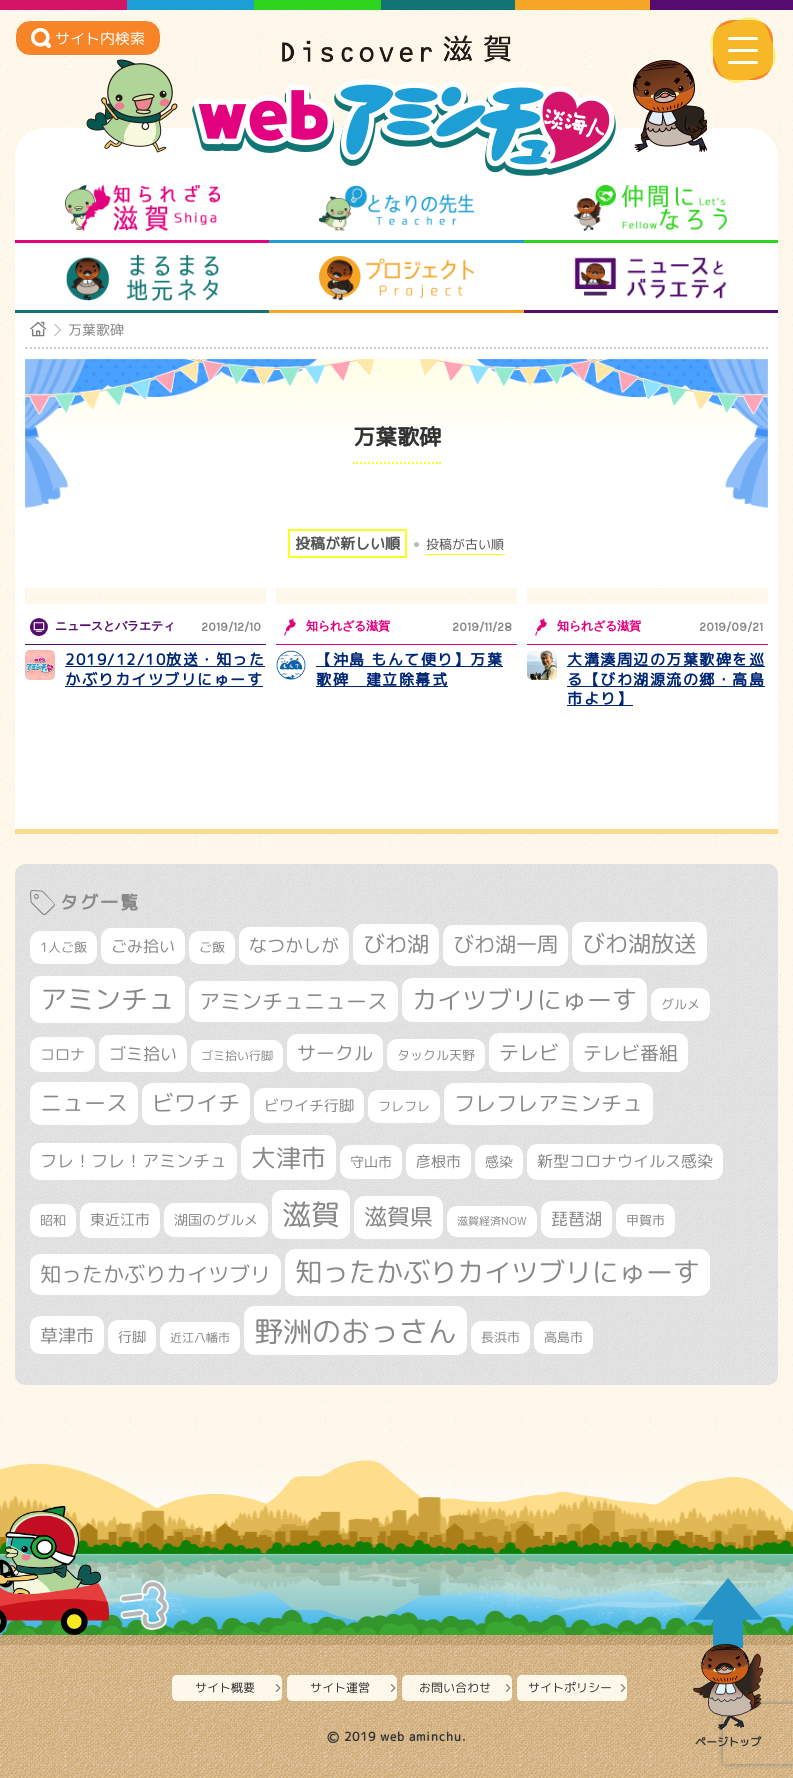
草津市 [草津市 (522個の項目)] (67, 1335)
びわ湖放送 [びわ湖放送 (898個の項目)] (639, 943)
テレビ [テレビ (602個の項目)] (529, 1052)
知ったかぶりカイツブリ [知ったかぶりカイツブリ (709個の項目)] (155, 1274)
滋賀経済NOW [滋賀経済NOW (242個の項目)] (492, 1221)
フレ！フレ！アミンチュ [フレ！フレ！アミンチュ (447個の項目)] (133, 1160)
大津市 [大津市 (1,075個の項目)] (288, 1157)
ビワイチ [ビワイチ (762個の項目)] (196, 1103)
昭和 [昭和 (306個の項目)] (53, 1220)
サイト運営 (340, 1687)
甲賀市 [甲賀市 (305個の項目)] (645, 1220)
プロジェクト (396, 278)
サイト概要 (225, 1687)
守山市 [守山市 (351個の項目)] (371, 1162)
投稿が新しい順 (347, 543)
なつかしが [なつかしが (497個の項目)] (294, 945)
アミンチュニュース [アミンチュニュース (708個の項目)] (293, 1001)
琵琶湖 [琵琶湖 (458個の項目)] (576, 1218)
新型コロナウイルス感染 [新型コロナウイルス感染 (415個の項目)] (625, 1161)
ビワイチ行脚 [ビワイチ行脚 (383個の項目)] (309, 1105)
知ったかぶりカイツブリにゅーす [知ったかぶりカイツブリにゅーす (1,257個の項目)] (497, 1272)
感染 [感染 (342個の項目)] (499, 1162)
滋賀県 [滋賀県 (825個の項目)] (398, 1216)
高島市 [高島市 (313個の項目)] (563, 1337)
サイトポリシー (570, 1687)
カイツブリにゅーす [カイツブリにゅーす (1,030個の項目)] (524, 999)
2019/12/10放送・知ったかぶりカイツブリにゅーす (165, 669)
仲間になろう (650, 208)
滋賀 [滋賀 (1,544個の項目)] (311, 1214)
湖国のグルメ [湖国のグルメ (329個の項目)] (216, 1219)
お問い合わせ (455, 1687)
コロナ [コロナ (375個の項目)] (62, 1054)
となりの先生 (396, 208)
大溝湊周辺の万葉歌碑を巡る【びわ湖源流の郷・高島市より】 (666, 679)
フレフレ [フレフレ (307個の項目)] (404, 1106)
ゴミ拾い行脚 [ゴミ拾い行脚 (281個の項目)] (237, 1055)
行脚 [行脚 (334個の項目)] (132, 1336)
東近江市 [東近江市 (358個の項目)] (120, 1219)
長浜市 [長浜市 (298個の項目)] (500, 1337)
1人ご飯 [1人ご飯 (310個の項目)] (63, 947)
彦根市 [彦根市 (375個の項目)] (438, 1161)
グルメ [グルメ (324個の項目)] (680, 1004)
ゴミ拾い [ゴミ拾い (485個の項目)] (143, 1053)
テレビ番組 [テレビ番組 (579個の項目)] (630, 1052)
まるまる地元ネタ (142, 278)
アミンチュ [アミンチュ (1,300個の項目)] (107, 999)
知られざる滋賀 (142, 208)
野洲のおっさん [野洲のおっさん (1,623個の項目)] (355, 1330)
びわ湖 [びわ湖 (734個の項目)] (396, 944)
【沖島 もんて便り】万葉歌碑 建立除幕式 (409, 669)
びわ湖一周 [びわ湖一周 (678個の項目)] (505, 944)
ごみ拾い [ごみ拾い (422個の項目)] (143, 946)
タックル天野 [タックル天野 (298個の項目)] (436, 1055)
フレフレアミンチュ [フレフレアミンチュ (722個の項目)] (548, 1103)
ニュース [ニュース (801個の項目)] (84, 1102)
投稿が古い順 (465, 544)
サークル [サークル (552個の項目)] (335, 1053)
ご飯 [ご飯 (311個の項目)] (212, 947)
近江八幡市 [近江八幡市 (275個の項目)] (200, 1337)
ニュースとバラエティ (650, 278)
